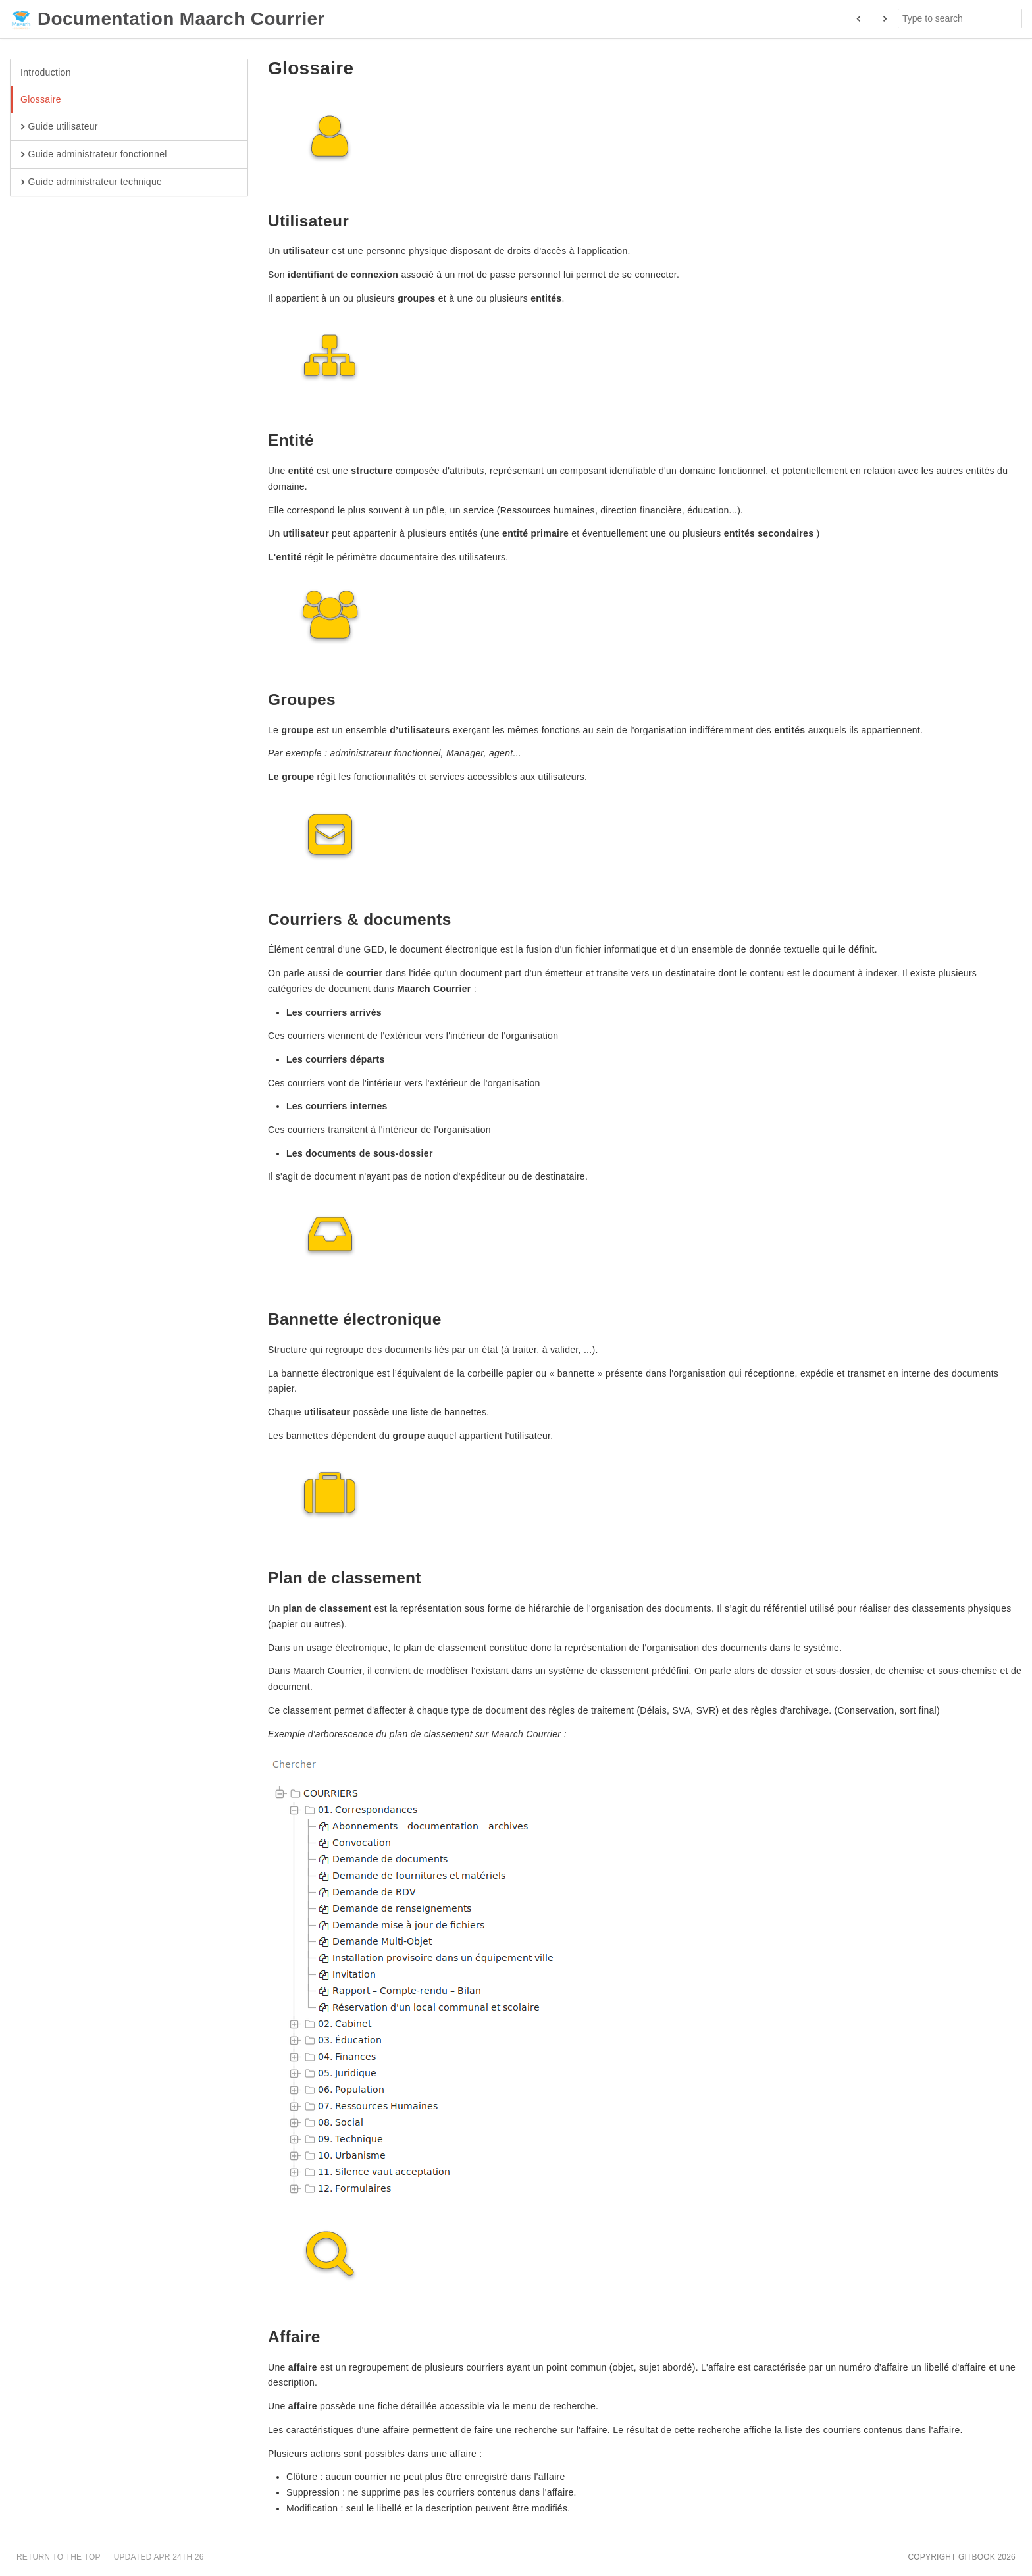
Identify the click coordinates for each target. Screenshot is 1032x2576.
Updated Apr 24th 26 (159, 2557)
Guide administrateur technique (91, 182)
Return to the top (58, 2557)
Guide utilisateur (59, 127)
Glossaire (40, 99)
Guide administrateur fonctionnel (93, 154)
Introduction (45, 72)
